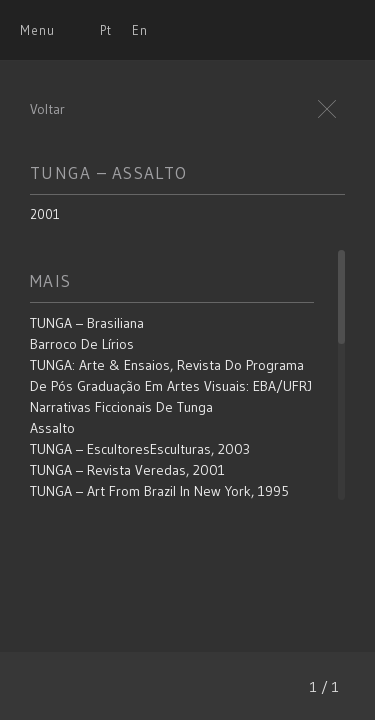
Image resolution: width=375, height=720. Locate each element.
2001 (45, 214)
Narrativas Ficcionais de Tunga (121, 407)
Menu (37, 30)
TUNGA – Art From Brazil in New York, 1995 (159, 491)
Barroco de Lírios (82, 344)
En (140, 30)
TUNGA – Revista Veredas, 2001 (127, 470)
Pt (106, 30)
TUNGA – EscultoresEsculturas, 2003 (140, 449)
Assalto (52, 428)
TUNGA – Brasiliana (87, 323)
